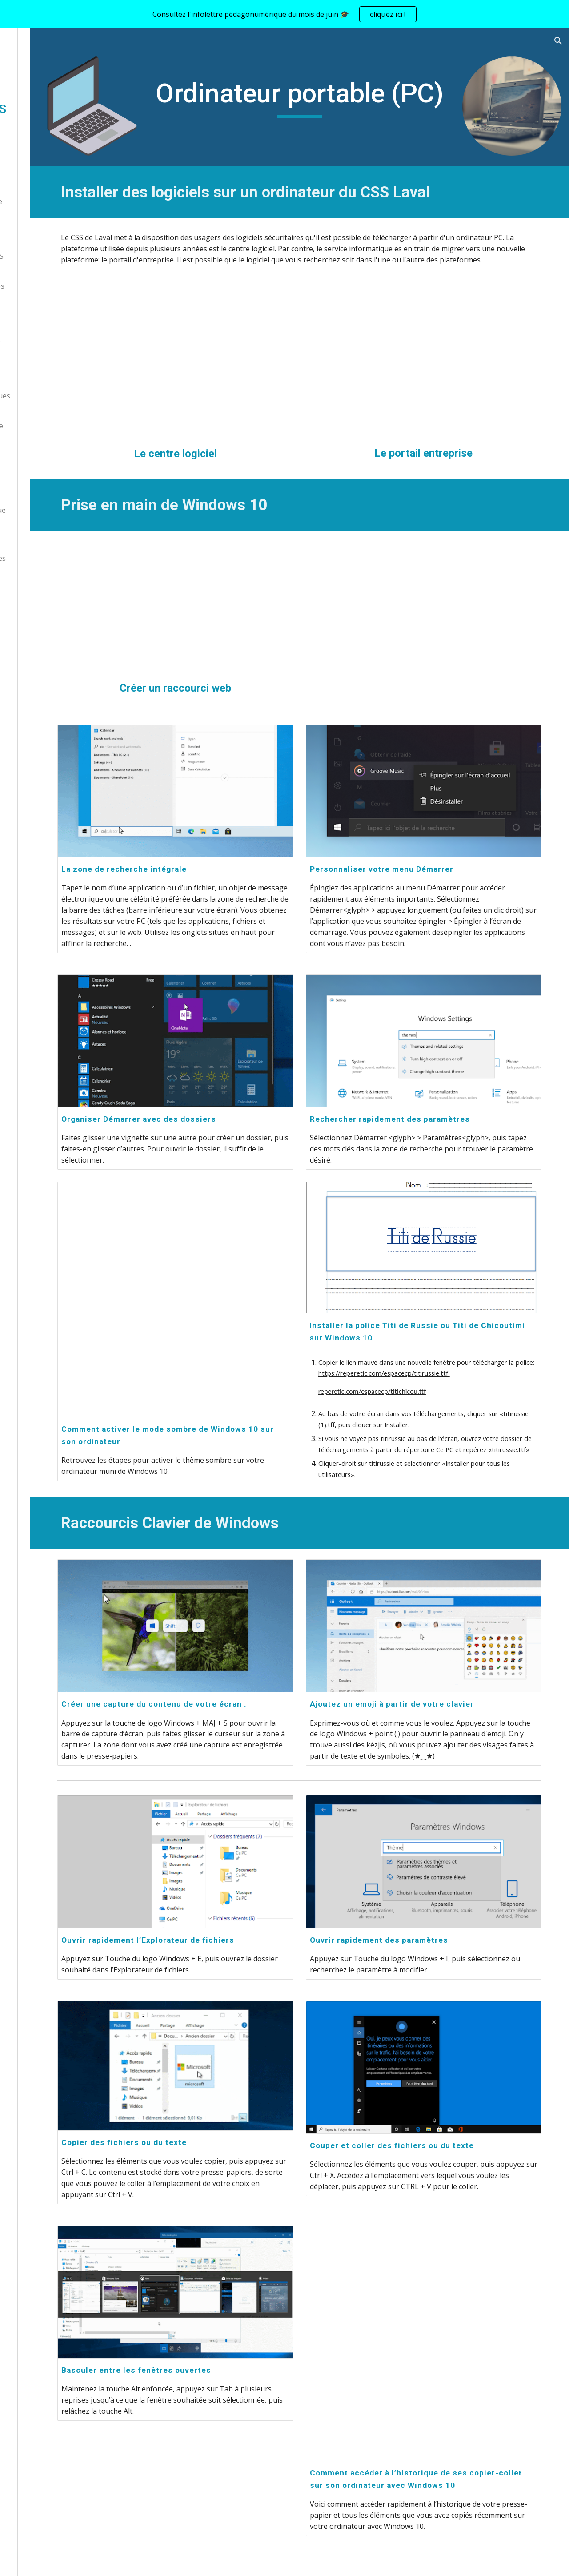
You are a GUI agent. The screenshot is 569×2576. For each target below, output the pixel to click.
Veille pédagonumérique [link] (58, 510)
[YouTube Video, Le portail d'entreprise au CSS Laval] (444, 364)
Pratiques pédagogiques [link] (58, 558)
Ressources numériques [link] (58, 286)
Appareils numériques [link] (54, 304)
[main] (340, 97)
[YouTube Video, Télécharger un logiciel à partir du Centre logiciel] (236, 364)
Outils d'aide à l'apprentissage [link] (44, 534)
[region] (284, 14)
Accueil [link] (29, 164)
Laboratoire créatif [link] (49, 492)
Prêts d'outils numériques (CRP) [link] (61, 401)
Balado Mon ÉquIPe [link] (50, 576)
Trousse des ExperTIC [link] (55, 238)
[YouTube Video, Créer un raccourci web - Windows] (236, 583)
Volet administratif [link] (49, 220)
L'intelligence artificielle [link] (57, 201)
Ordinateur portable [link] (60, 341)
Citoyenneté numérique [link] (57, 426)
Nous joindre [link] (39, 183)
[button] (558, 41)
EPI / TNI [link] (41, 377)
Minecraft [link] (34, 474)
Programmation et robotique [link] (49, 449)
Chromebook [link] (49, 322)
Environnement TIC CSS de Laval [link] (57, 261)
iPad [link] (34, 359)
